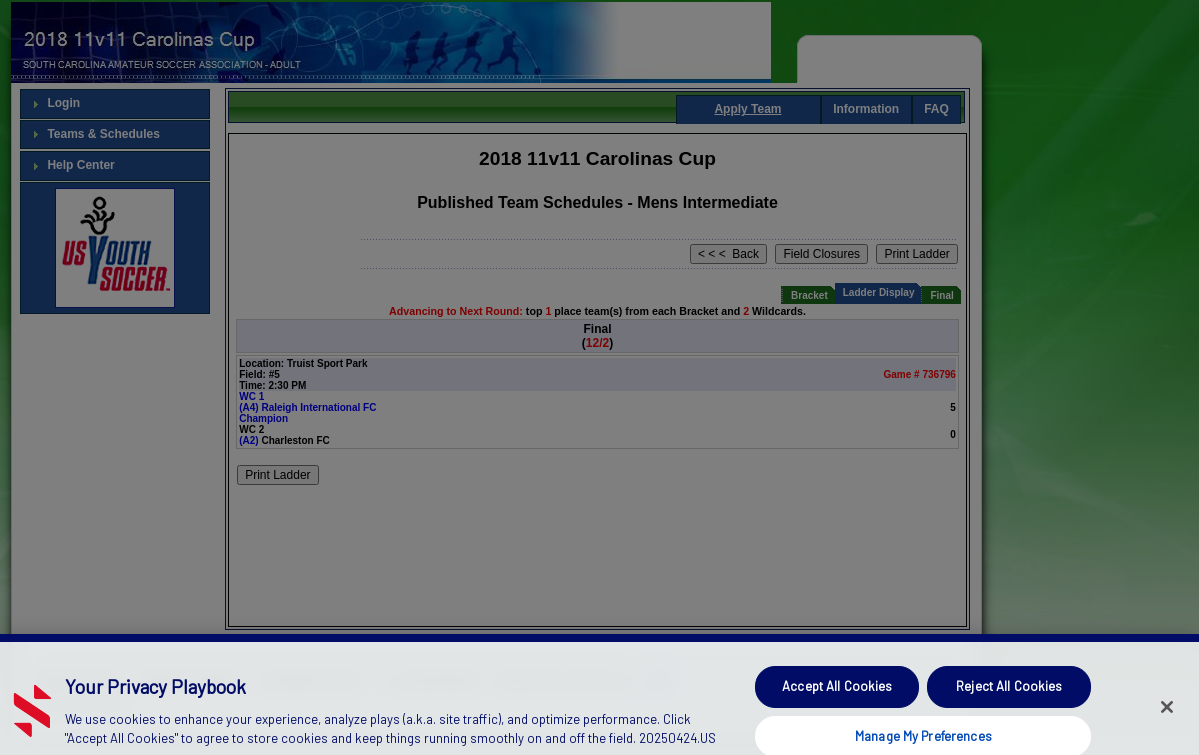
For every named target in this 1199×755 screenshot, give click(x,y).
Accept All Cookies (837, 702)
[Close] (1167, 724)
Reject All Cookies (1009, 702)
